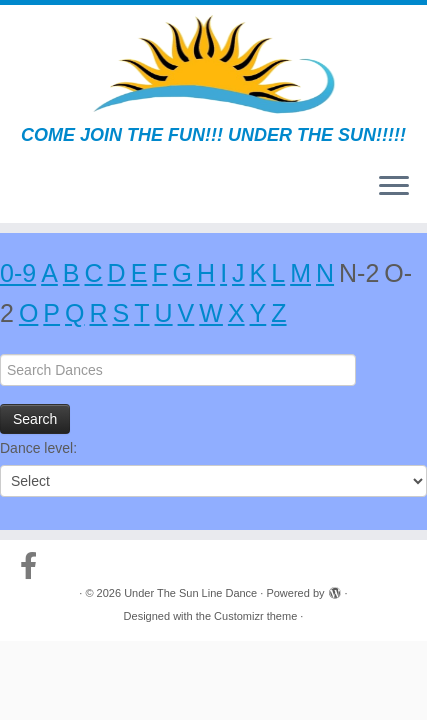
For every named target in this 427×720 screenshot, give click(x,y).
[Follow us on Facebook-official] (33, 566)
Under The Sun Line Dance (190, 593)
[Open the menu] (394, 187)
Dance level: (38, 448)
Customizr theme (255, 616)
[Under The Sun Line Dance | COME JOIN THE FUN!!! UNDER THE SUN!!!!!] (213, 65)
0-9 (18, 273)
